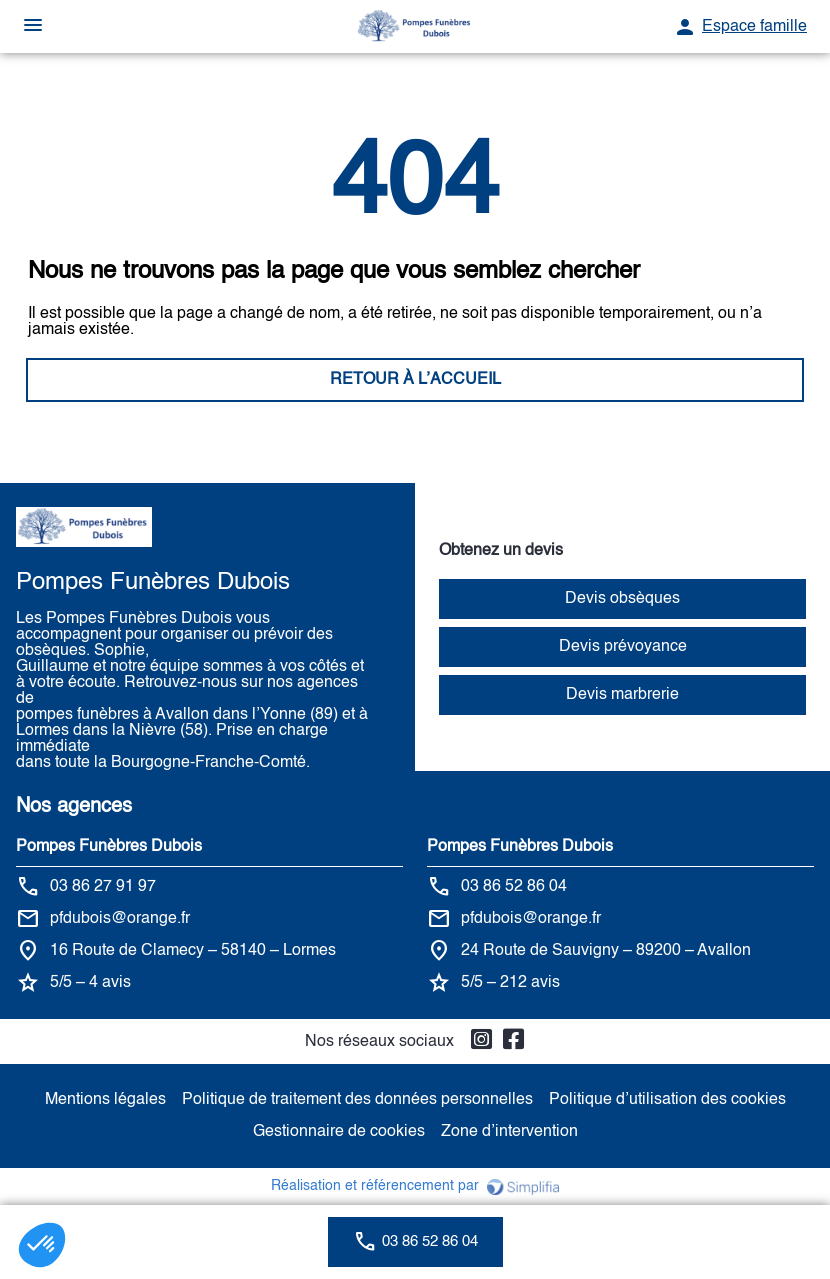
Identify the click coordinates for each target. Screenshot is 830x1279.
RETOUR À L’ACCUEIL (415, 380)
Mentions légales (105, 1100)
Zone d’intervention (509, 1132)
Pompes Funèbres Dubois (109, 847)
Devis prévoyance (623, 647)
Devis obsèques (622, 599)
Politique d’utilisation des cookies (667, 1100)
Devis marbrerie (622, 695)
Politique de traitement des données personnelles (357, 1100)
